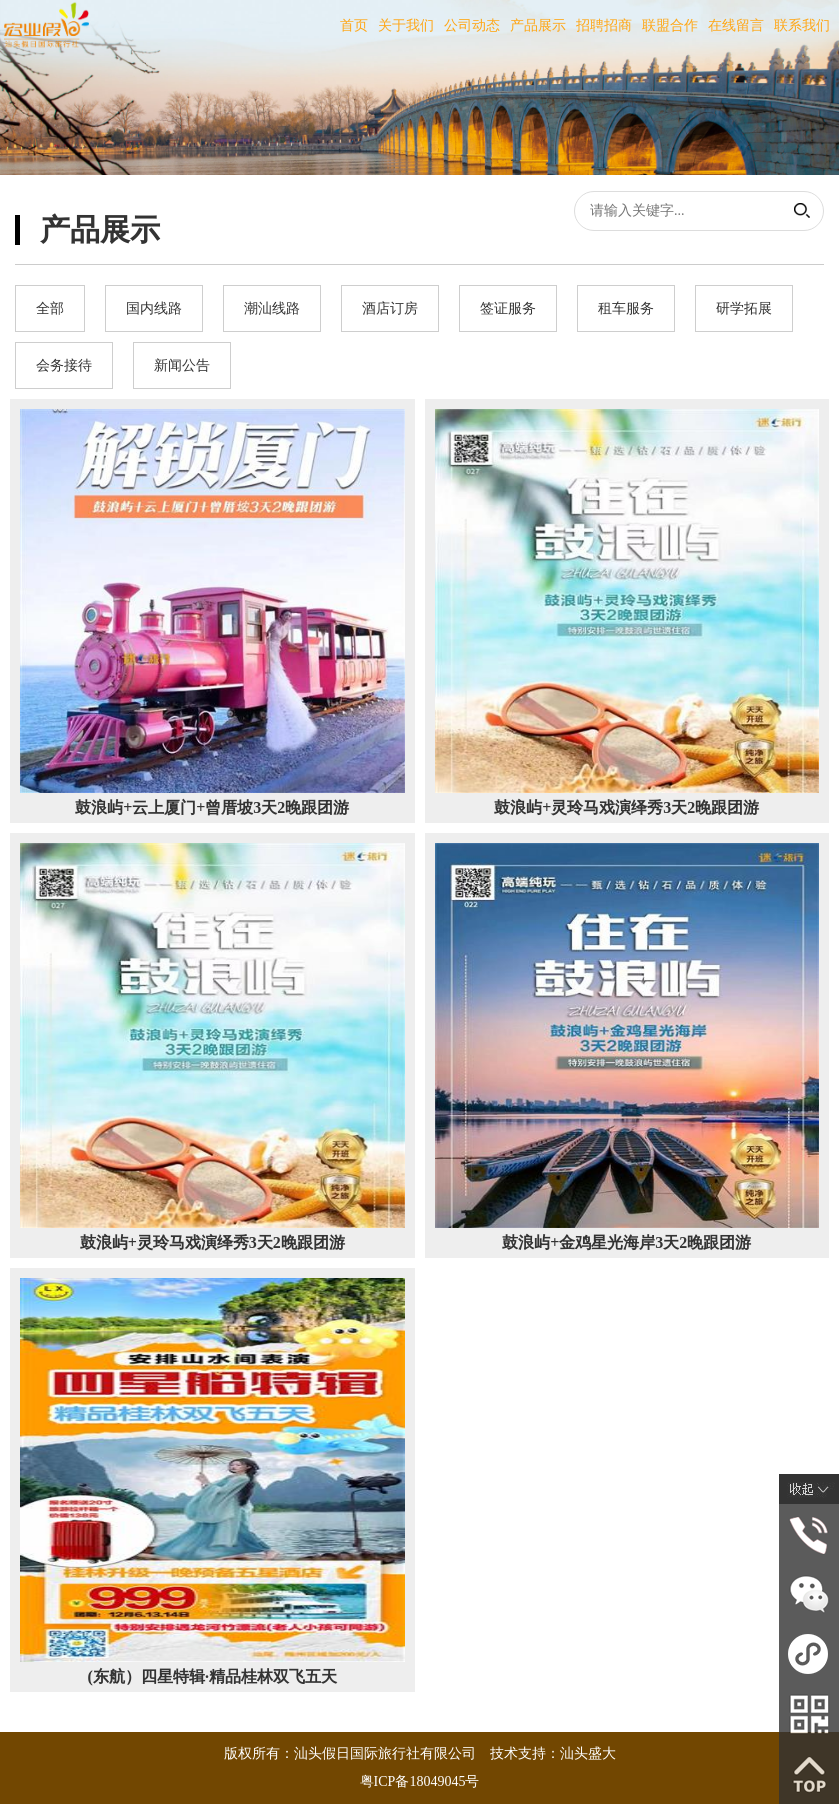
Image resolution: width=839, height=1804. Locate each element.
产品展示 (538, 25)
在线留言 (736, 25)
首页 (354, 25)
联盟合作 (670, 25)
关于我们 (406, 25)
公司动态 (472, 25)
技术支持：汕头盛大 (553, 1753)
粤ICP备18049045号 (420, 1781)
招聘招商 (604, 25)
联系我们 (802, 25)
